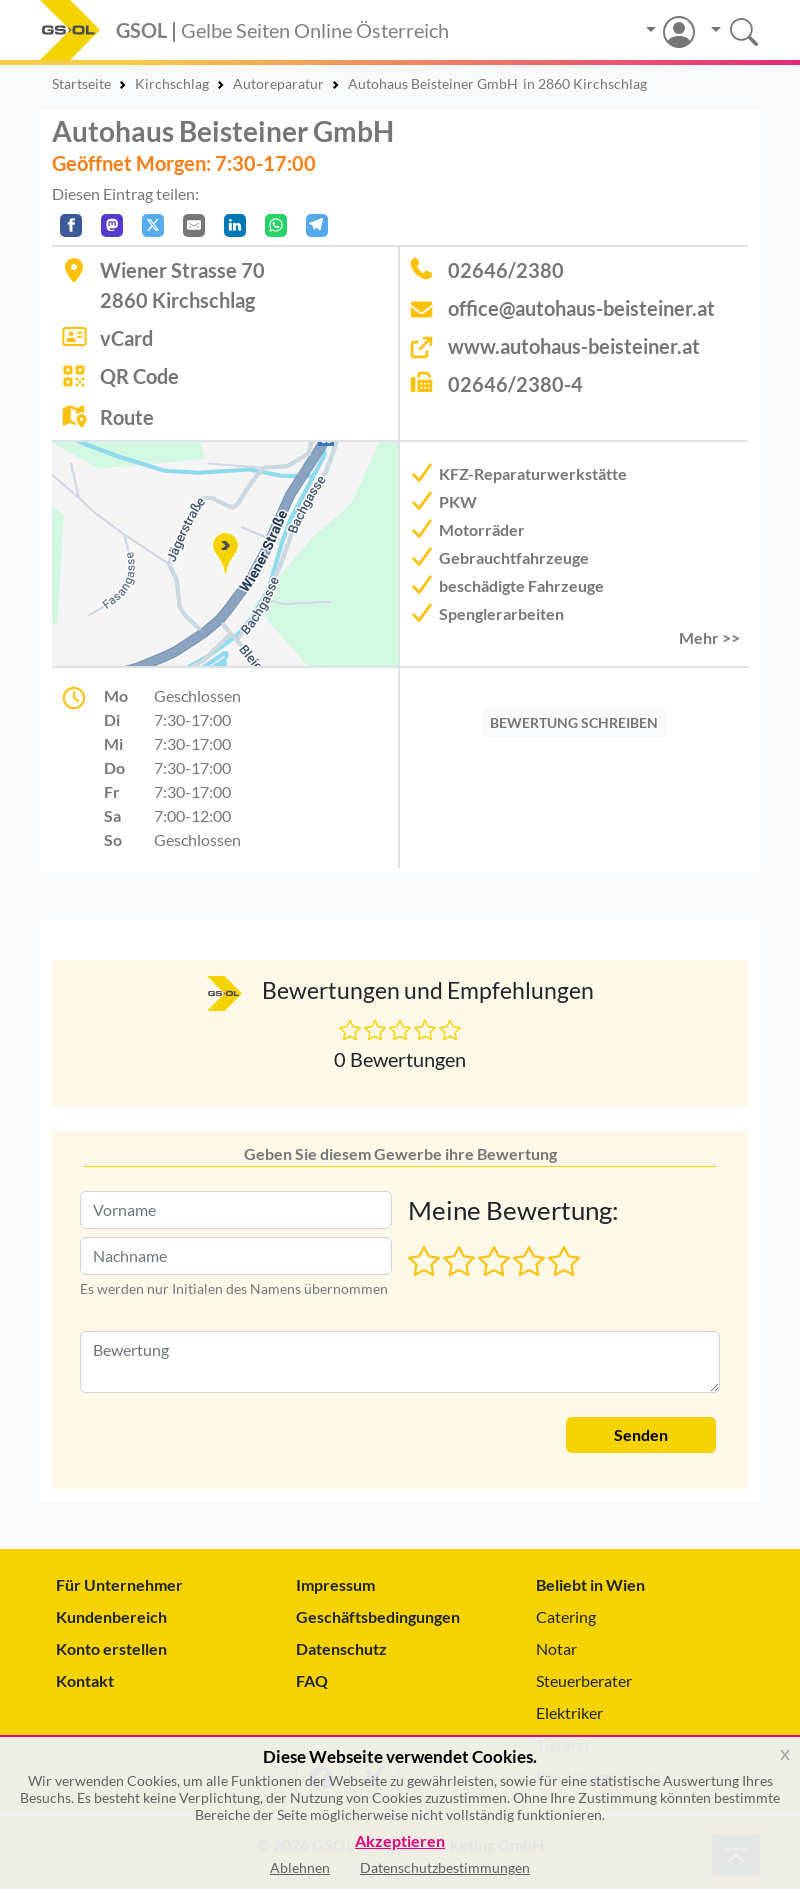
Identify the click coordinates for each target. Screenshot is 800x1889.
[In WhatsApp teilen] (276, 225)
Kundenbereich (111, 1616)
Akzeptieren (400, 1841)
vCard (126, 338)
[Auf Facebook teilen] (71, 225)
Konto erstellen (111, 1648)
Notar (556, 1648)
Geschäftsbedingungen (378, 1616)
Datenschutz (341, 1648)
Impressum (335, 1584)
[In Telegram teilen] (317, 225)
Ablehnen (300, 1867)
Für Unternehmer (119, 1584)
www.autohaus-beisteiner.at (574, 346)
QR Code (139, 376)
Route (127, 417)
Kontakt (85, 1680)
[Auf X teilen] (153, 225)
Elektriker (569, 1712)
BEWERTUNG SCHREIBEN (574, 722)
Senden (641, 1434)
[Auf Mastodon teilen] (112, 225)
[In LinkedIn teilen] (235, 225)
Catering (566, 1616)
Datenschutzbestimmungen (445, 1867)
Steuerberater (584, 1680)
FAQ (312, 1680)
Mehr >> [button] (709, 637)
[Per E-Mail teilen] (194, 225)
